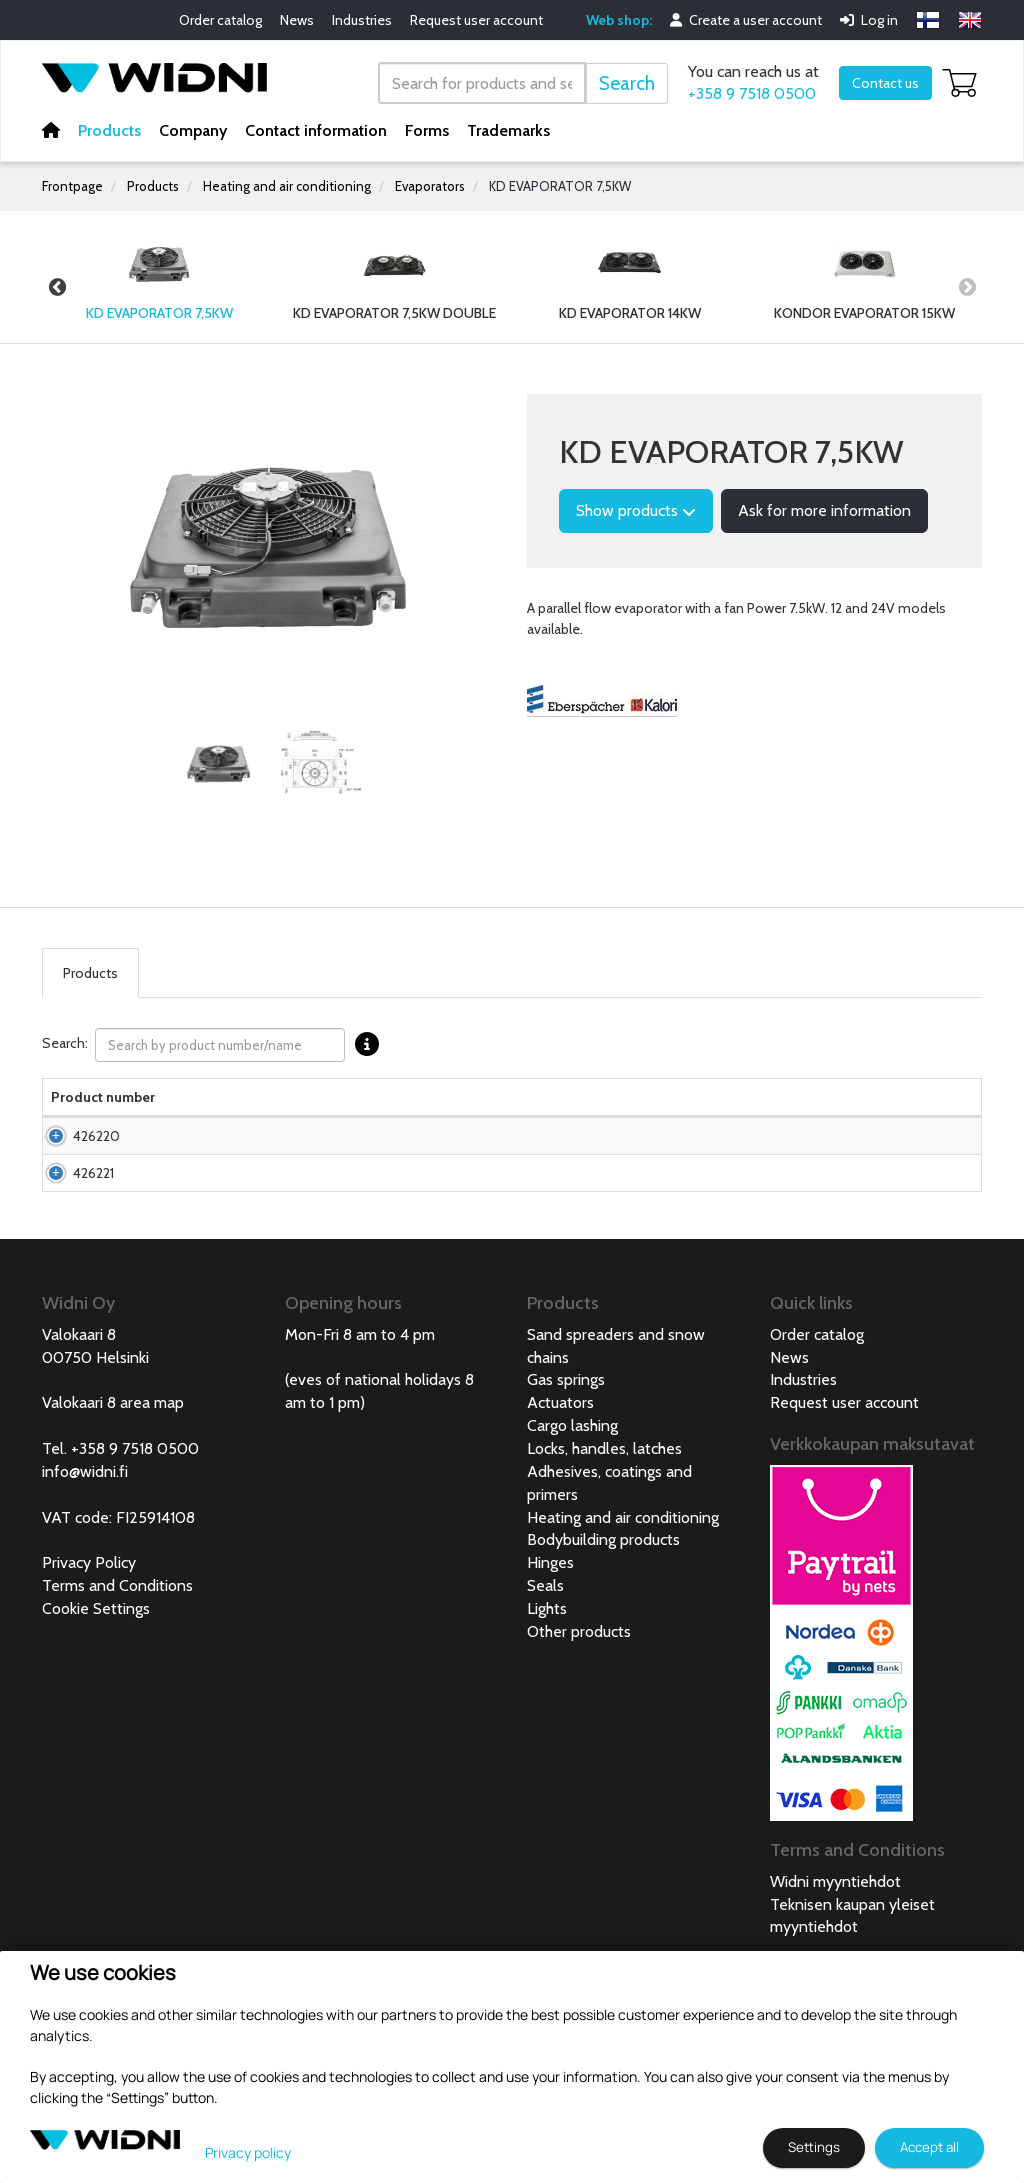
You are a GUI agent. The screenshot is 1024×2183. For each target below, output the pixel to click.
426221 (71, 1253)
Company (193, 130)
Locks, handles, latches (604, 1548)
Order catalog (220, 20)
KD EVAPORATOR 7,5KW (560, 186)
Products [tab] (90, 973)
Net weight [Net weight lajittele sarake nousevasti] (466, 1107)
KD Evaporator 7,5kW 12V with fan (189, 1166)
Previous (57, 287)
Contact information (316, 130)
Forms (427, 130)
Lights (547, 1708)
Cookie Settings (96, 1708)
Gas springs (566, 1479)
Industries (362, 20)
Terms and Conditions (117, 1685)
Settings (814, 2147)
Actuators (560, 1502)
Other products (579, 1731)
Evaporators (430, 186)
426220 (74, 1176)
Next (967, 287)
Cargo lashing (572, 1525)
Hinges (550, 1662)
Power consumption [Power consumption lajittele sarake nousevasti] (620, 1107)
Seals (545, 1685)
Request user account (476, 20)
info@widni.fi (85, 1571)
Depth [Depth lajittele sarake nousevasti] (407, 1117)
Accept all (929, 2147)
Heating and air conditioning (287, 186)
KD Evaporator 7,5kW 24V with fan (180, 1253)
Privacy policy (248, 2152)
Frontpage (72, 186)
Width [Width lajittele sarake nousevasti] (281, 1117)
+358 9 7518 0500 (752, 93)
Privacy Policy (89, 1662)
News (297, 20)
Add (923, 1176)
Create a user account (746, 20)
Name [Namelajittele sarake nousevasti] (153, 1117)
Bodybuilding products (603, 1639)
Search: (215, 1045)
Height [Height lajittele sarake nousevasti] (349, 1117)
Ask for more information (824, 510)
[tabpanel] (219, 763)
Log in (869, 20)
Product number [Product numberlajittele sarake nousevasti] (77, 1107)
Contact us (885, 83)
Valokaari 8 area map (113, 1502)
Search (627, 83)
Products (109, 130)
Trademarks (508, 130)
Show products (636, 510)
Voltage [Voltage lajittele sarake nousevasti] (537, 1117)
